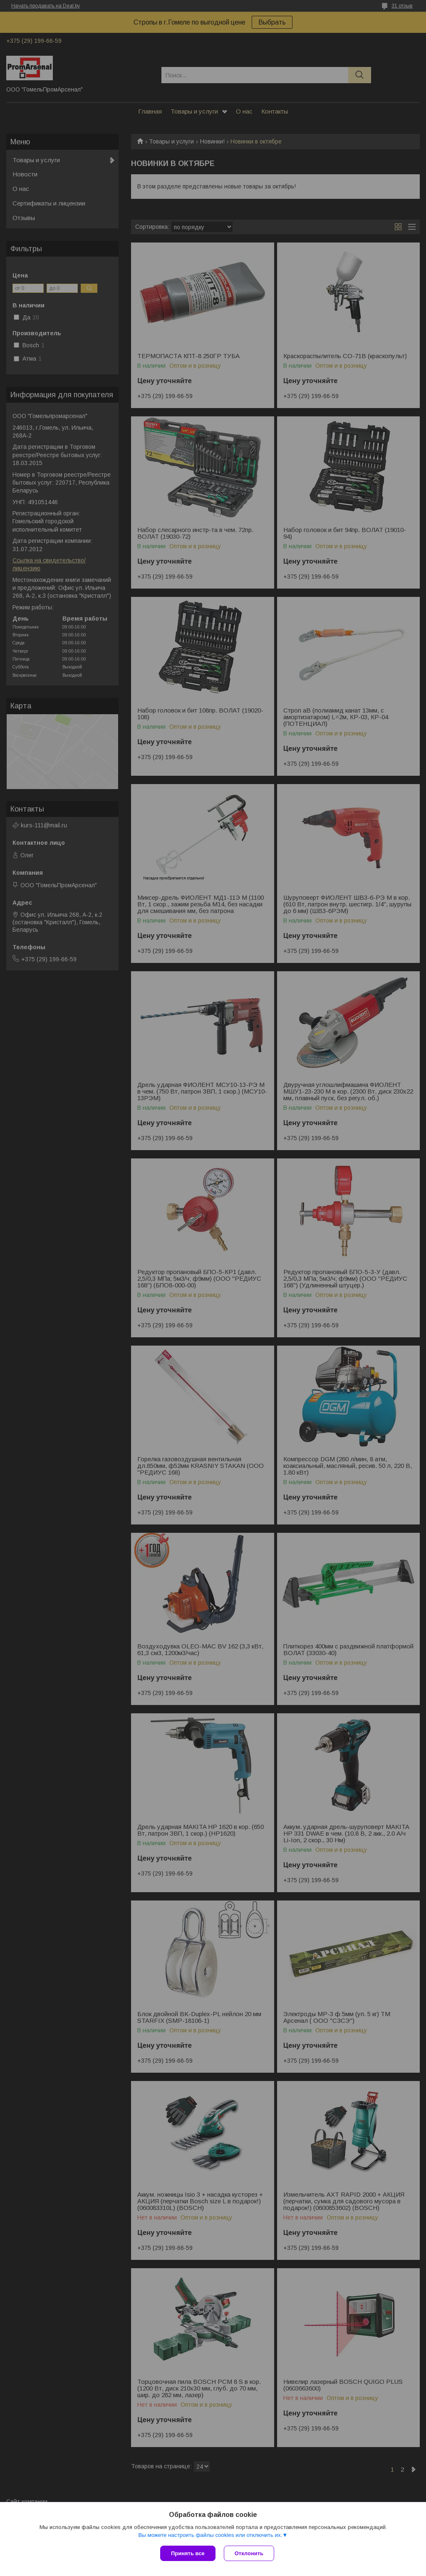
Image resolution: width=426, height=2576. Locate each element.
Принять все (188, 2553)
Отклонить (249, 2553)
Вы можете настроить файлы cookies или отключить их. (210, 2535)
